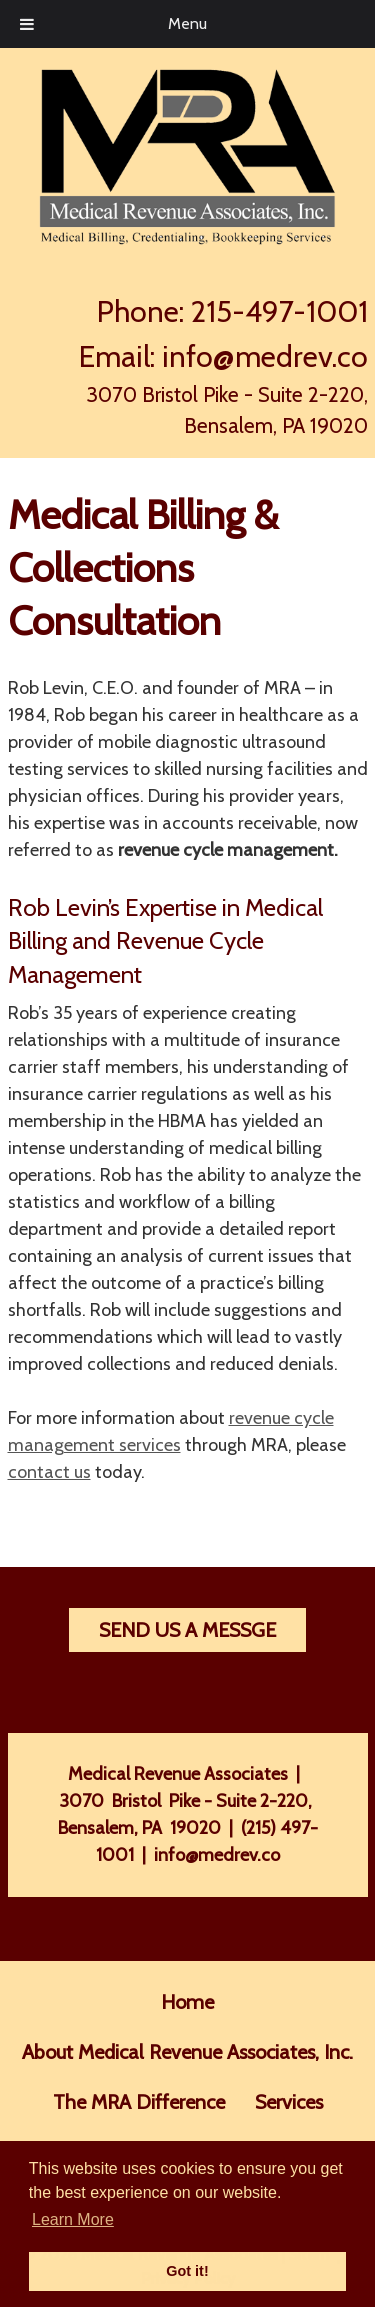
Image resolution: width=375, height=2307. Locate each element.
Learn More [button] (73, 2219)
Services (289, 2102)
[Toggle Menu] (27, 24)
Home (187, 2002)
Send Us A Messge (187, 1630)
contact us (49, 1472)
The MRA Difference (139, 2102)
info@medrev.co (265, 356)
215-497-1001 (279, 311)
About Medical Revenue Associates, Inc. (187, 2052)
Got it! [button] (187, 2271)
